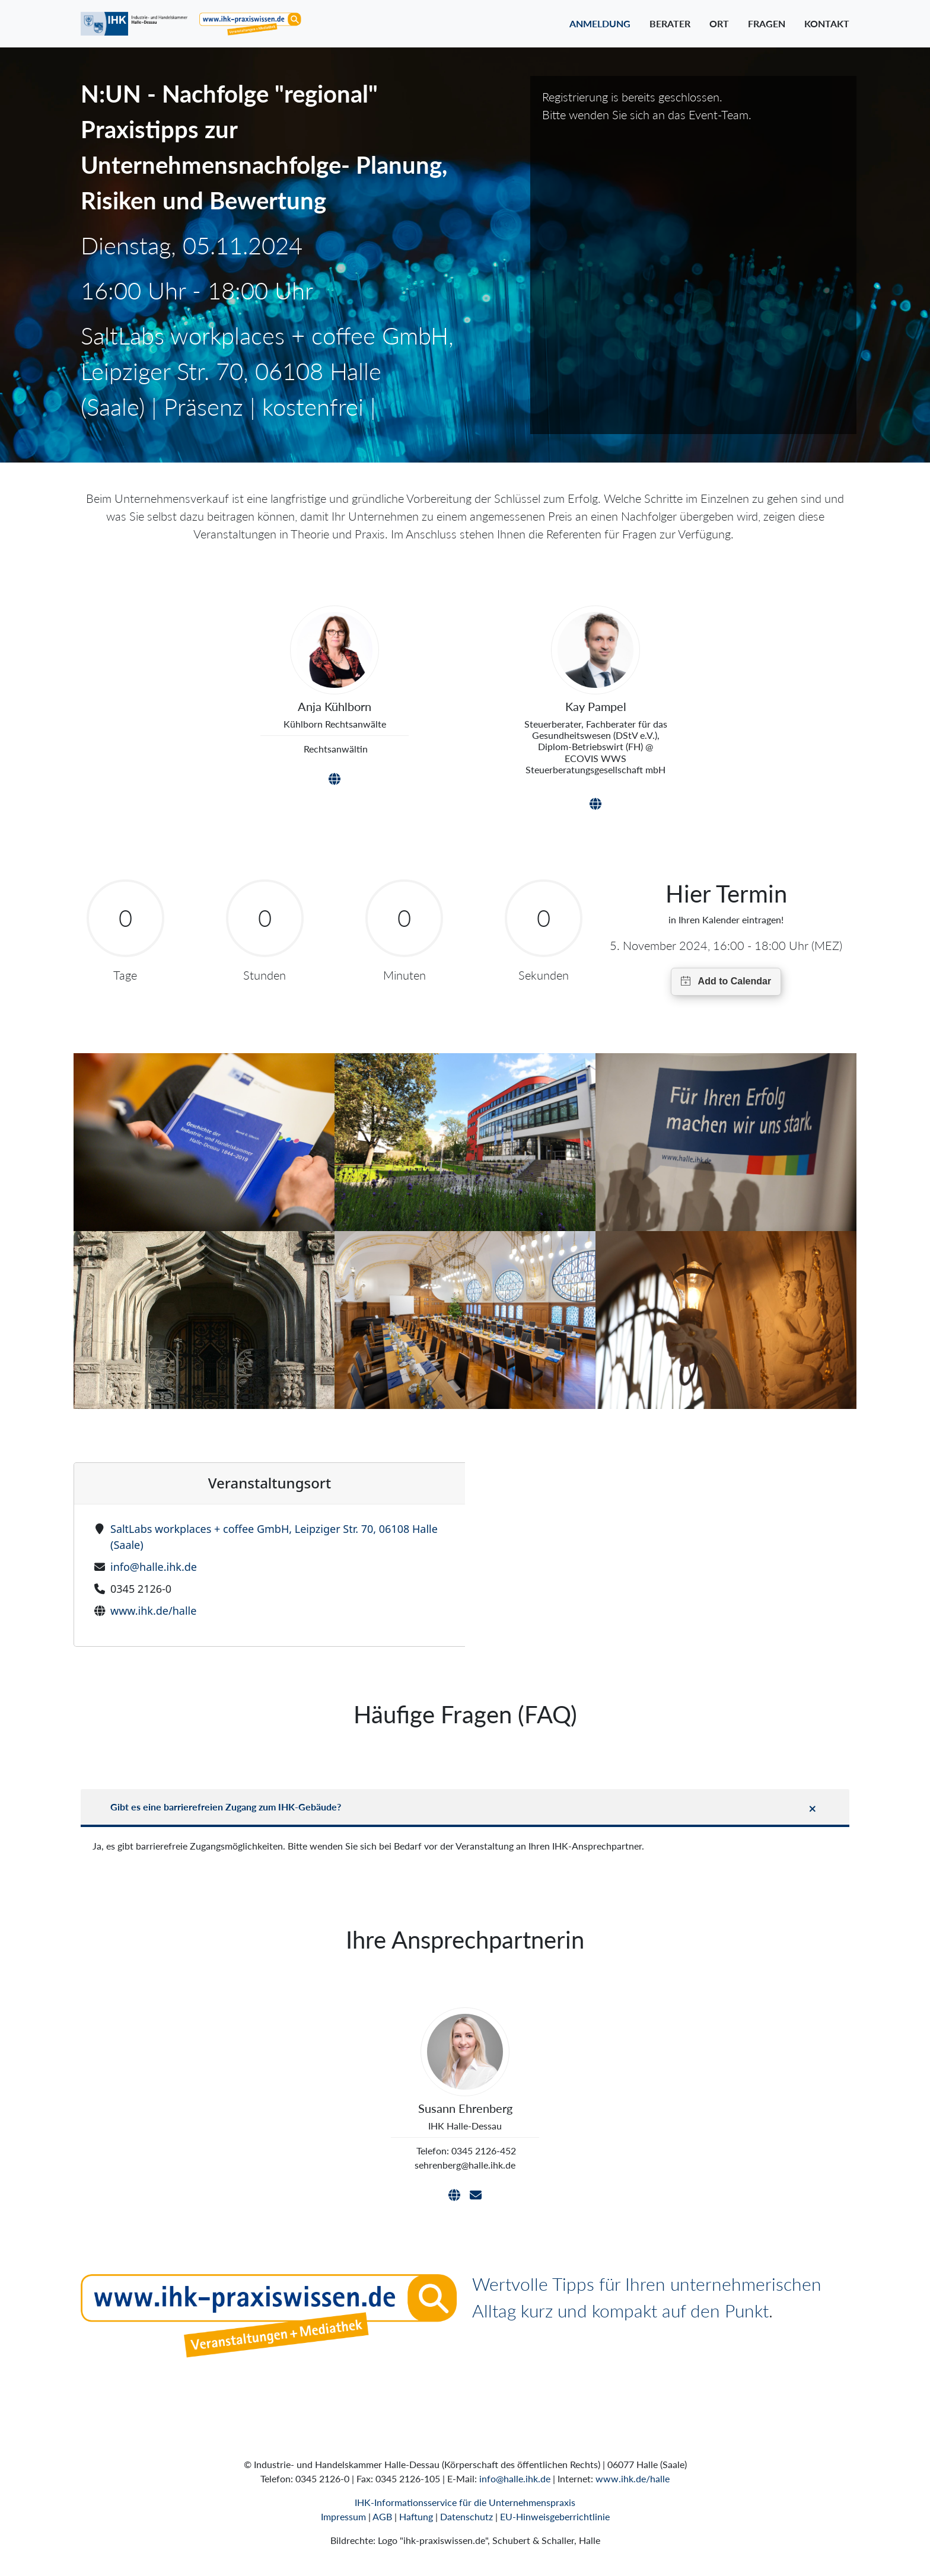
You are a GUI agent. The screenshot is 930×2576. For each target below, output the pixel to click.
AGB (382, 2516)
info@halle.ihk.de (153, 1567)
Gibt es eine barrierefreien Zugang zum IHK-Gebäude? (225, 1806)
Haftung (416, 2516)
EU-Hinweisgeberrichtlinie (555, 2516)
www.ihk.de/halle (153, 1610)
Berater (669, 23)
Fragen (766, 23)
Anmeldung (599, 23)
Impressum (343, 2516)
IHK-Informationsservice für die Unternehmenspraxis (465, 2502)
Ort (719, 23)
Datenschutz (466, 2516)
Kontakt (826, 23)
